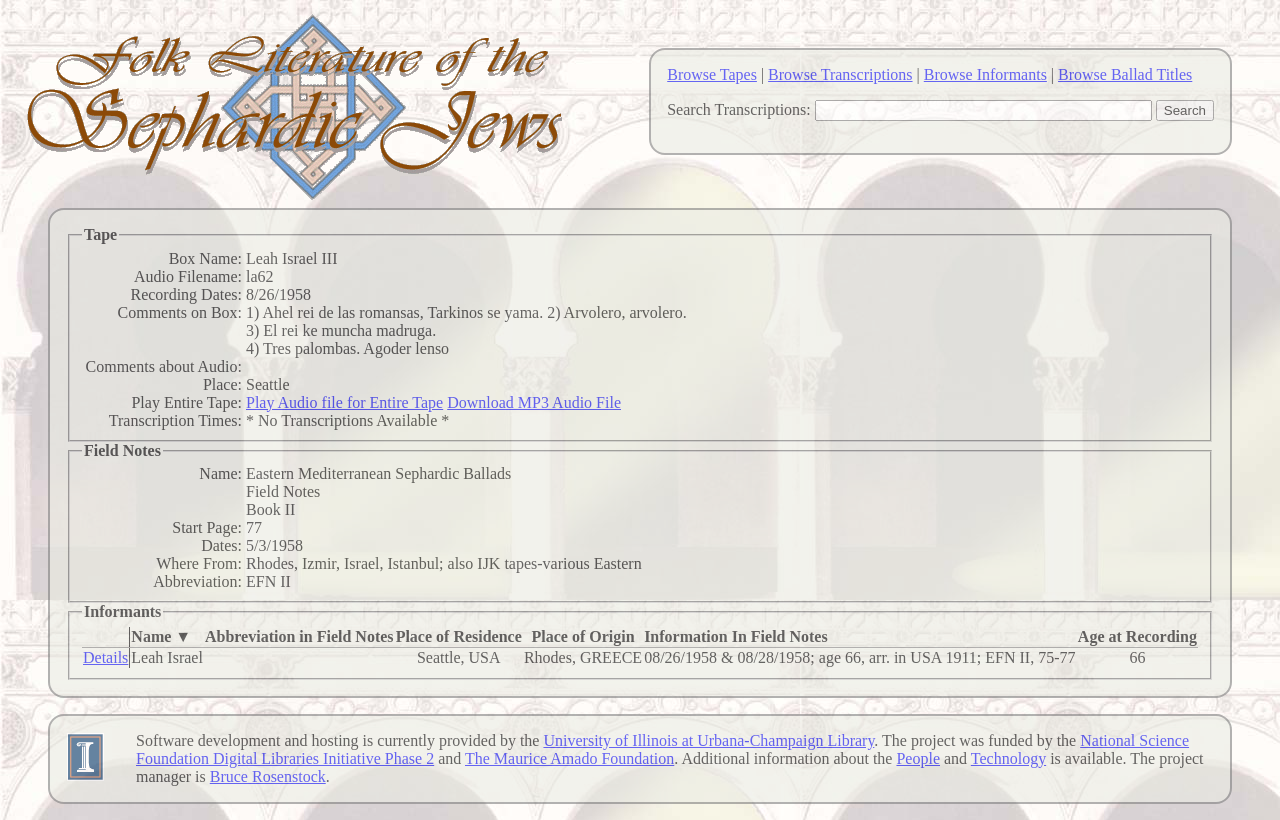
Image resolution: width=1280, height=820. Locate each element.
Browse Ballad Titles (1125, 74)
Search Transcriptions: (739, 109)
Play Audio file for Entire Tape (344, 402)
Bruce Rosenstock (268, 776)
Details (105, 657)
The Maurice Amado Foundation (569, 758)
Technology (1008, 758)
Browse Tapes (712, 74)
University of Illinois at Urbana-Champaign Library (708, 740)
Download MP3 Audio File (534, 402)
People (918, 758)
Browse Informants (985, 74)
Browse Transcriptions (840, 74)
